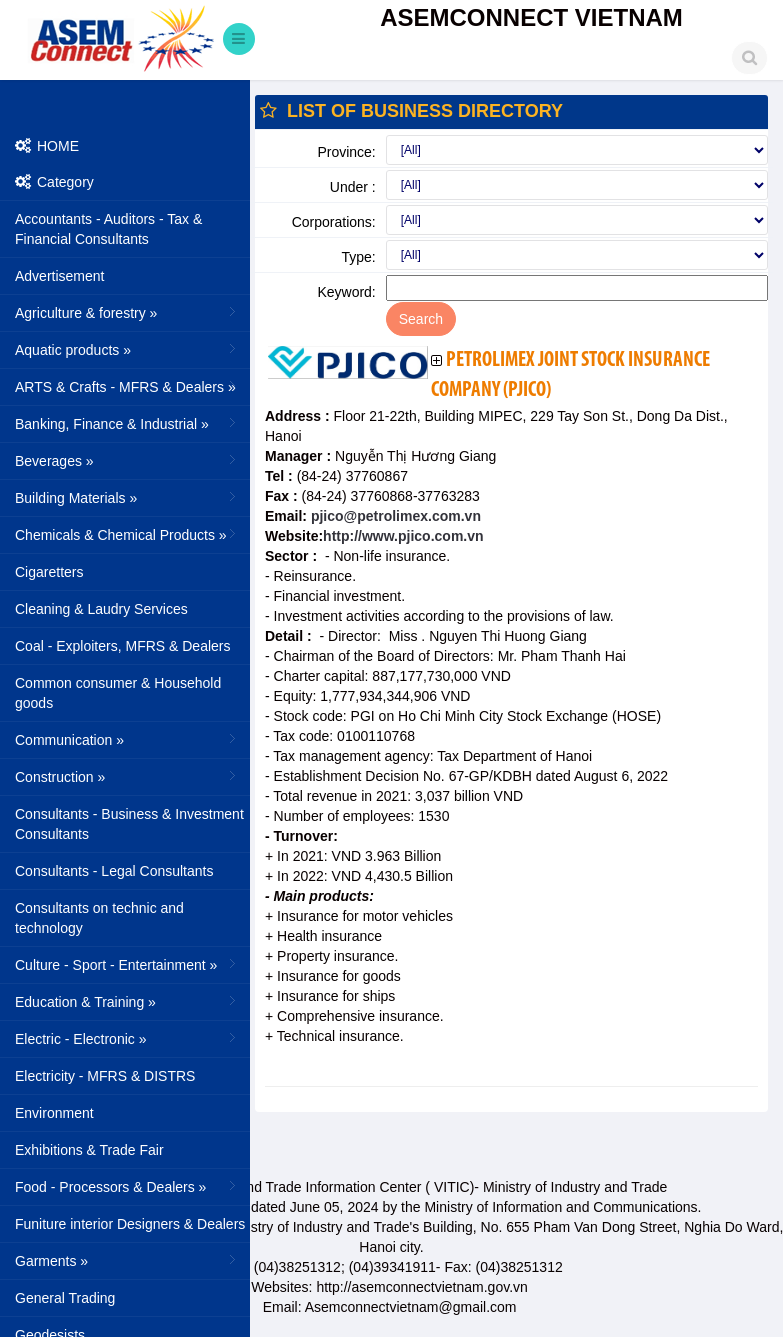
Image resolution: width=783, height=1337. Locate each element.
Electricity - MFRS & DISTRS (105, 1076)
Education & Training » (127, 1001)
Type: (359, 257)
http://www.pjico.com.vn (403, 536)
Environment (54, 1113)
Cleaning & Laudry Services (101, 609)
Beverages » (127, 460)
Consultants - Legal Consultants (114, 871)
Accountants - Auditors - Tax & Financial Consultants (108, 229)
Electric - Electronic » (127, 1038)
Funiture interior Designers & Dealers (130, 1224)
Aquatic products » (127, 349)
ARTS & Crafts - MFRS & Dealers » (127, 386)
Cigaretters (49, 572)
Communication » (127, 739)
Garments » (127, 1260)
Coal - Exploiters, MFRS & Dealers (123, 646)
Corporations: (334, 222)
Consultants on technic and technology (99, 918)
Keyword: (346, 292)
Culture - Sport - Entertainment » (127, 964)
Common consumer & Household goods (118, 693)
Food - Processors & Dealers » (127, 1186)
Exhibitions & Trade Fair (89, 1150)
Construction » (127, 776)
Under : (353, 187)
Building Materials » (127, 497)
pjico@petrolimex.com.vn (394, 516)
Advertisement (59, 276)
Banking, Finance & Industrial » (127, 423)
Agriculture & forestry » (127, 312)
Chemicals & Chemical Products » (127, 534)
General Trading (65, 1298)
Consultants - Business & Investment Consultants (129, 824)
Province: (346, 152)
